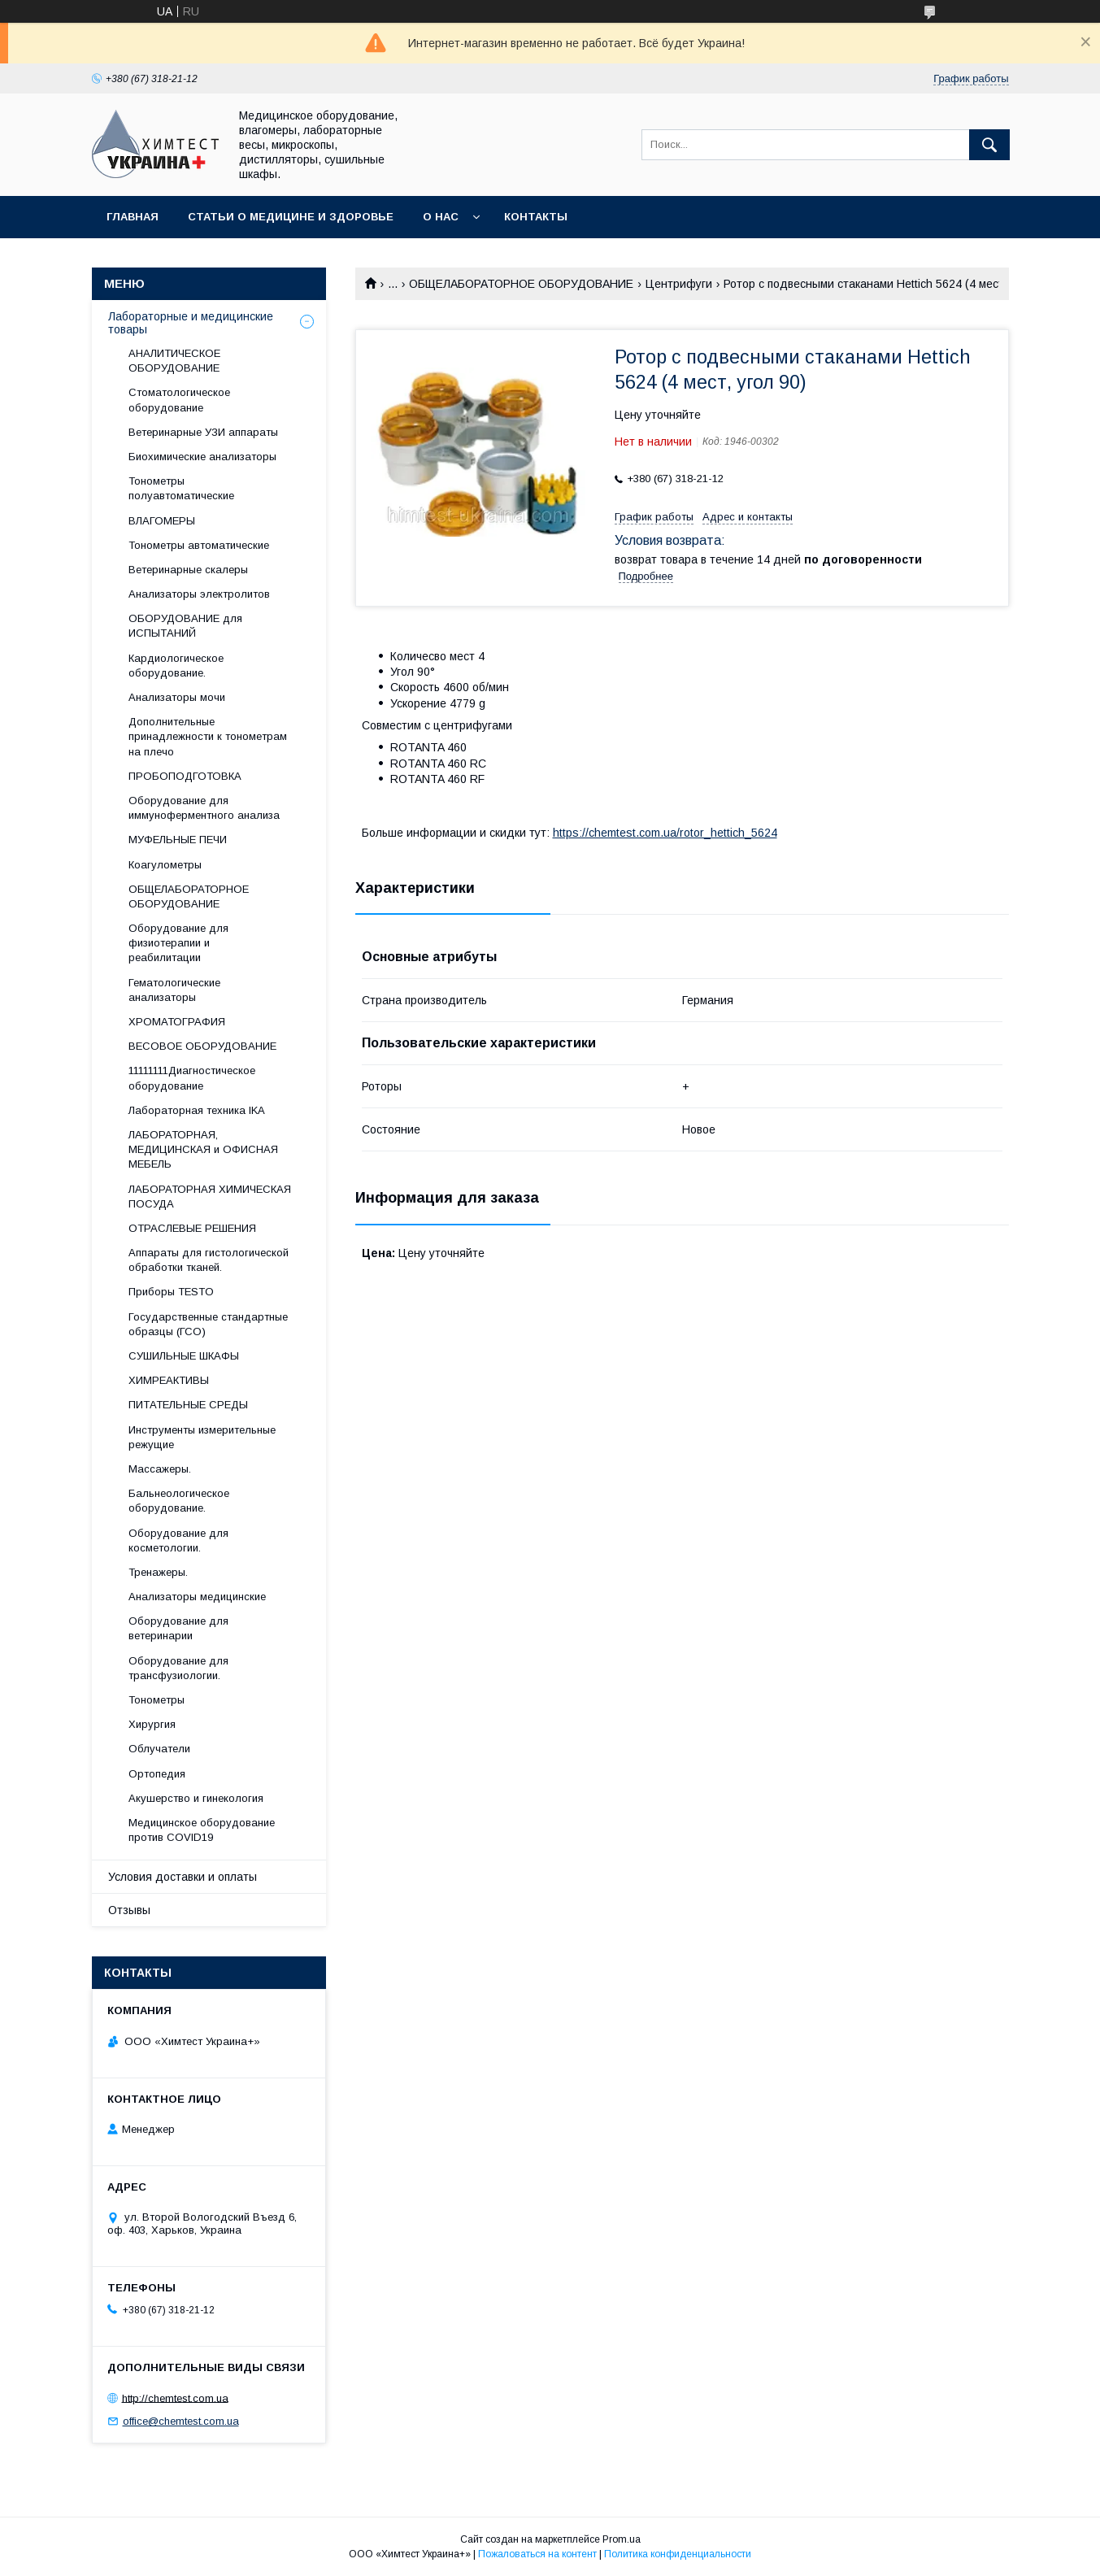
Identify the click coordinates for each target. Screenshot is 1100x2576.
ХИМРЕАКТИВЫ (168, 1380)
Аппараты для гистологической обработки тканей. (208, 1260)
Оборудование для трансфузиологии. (178, 1668)
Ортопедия (156, 1774)
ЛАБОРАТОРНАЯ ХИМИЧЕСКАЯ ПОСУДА (209, 1196)
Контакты (535, 217)
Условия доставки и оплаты (182, 1876)
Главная (133, 217)
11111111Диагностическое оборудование (191, 1077)
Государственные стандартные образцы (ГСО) (208, 1324)
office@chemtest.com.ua (181, 2421)
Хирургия (152, 1724)
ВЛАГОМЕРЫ (161, 521)
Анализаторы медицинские (197, 1596)
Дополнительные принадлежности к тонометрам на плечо (207, 736)
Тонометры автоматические (198, 545)
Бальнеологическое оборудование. (178, 1500)
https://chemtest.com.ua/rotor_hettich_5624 (665, 832)
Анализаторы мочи (176, 697)
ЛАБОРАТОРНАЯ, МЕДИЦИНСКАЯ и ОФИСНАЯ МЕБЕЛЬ (203, 1149)
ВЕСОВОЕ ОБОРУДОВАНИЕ (202, 1046)
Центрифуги (679, 283)
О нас (441, 217)
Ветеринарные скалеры (188, 570)
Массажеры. (159, 1469)
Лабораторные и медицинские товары (190, 323)
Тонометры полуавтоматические (181, 488)
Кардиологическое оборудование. (176, 665)
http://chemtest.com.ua (175, 2397)
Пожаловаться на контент (537, 2554)
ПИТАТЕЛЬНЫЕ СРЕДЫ (188, 1405)
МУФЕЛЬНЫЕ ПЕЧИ (177, 839)
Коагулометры (165, 865)
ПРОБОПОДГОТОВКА (184, 776)
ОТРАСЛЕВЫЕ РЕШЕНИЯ (192, 1228)
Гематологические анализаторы (174, 990)
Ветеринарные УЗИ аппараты (203, 432)
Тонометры (156, 1700)
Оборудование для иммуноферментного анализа (204, 807)
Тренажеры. (158, 1572)
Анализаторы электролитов (199, 594)
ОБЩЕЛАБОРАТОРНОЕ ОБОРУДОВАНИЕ (521, 283)
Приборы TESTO (171, 1292)
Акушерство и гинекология (195, 1798)
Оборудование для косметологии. (178, 1540)
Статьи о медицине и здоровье (290, 217)
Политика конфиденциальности (677, 2554)
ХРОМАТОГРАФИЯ (176, 1022)
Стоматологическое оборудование (179, 399)
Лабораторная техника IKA (196, 1110)
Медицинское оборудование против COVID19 (201, 1830)
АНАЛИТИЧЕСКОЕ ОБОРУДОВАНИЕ (174, 360)
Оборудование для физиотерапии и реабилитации (178, 943)
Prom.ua (621, 2539)
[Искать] (989, 144)
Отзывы (129, 1910)
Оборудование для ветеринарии (178, 1628)
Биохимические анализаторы (202, 456)
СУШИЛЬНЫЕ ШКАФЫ (183, 1356)
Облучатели (159, 1749)
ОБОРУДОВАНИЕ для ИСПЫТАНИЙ (185, 625)
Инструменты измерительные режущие (202, 1437)
